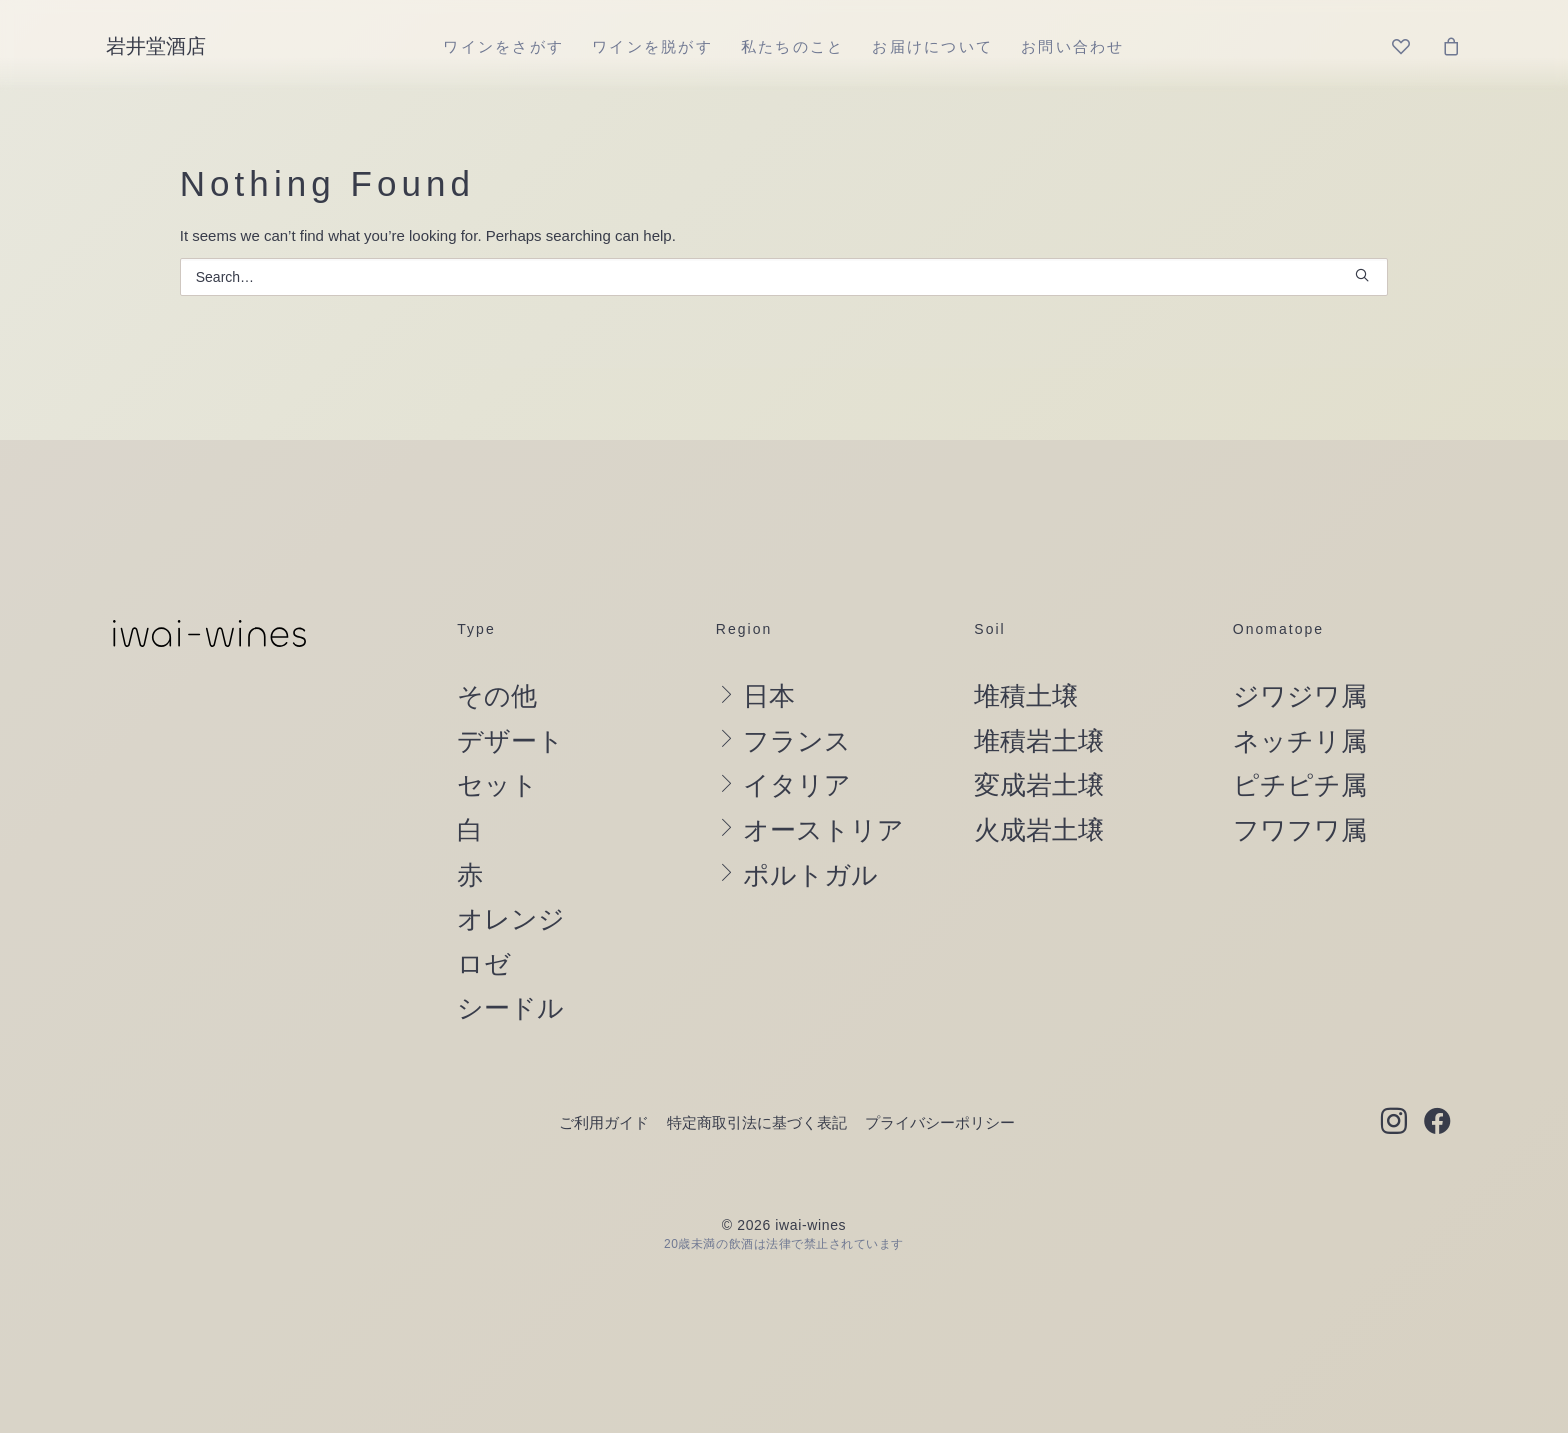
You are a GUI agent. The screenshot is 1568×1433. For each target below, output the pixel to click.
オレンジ (511, 919)
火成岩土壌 (1039, 830)
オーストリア (823, 830)
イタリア (797, 785)
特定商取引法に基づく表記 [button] (757, 1122)
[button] (1362, 275)
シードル (510, 1008)
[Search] (784, 277)
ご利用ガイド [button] (604, 1122)
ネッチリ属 (1300, 741)
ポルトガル (810, 875)
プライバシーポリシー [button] (940, 1122)
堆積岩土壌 (1039, 741)
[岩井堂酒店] (156, 46)
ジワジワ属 (1300, 696)
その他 (497, 696)
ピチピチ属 (1300, 785)
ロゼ (484, 964)
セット (497, 785)
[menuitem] (503, 46)
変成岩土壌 (1039, 785)
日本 (769, 696)
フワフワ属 (1300, 830)
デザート (510, 741)
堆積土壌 (1026, 696)
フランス (797, 741)
